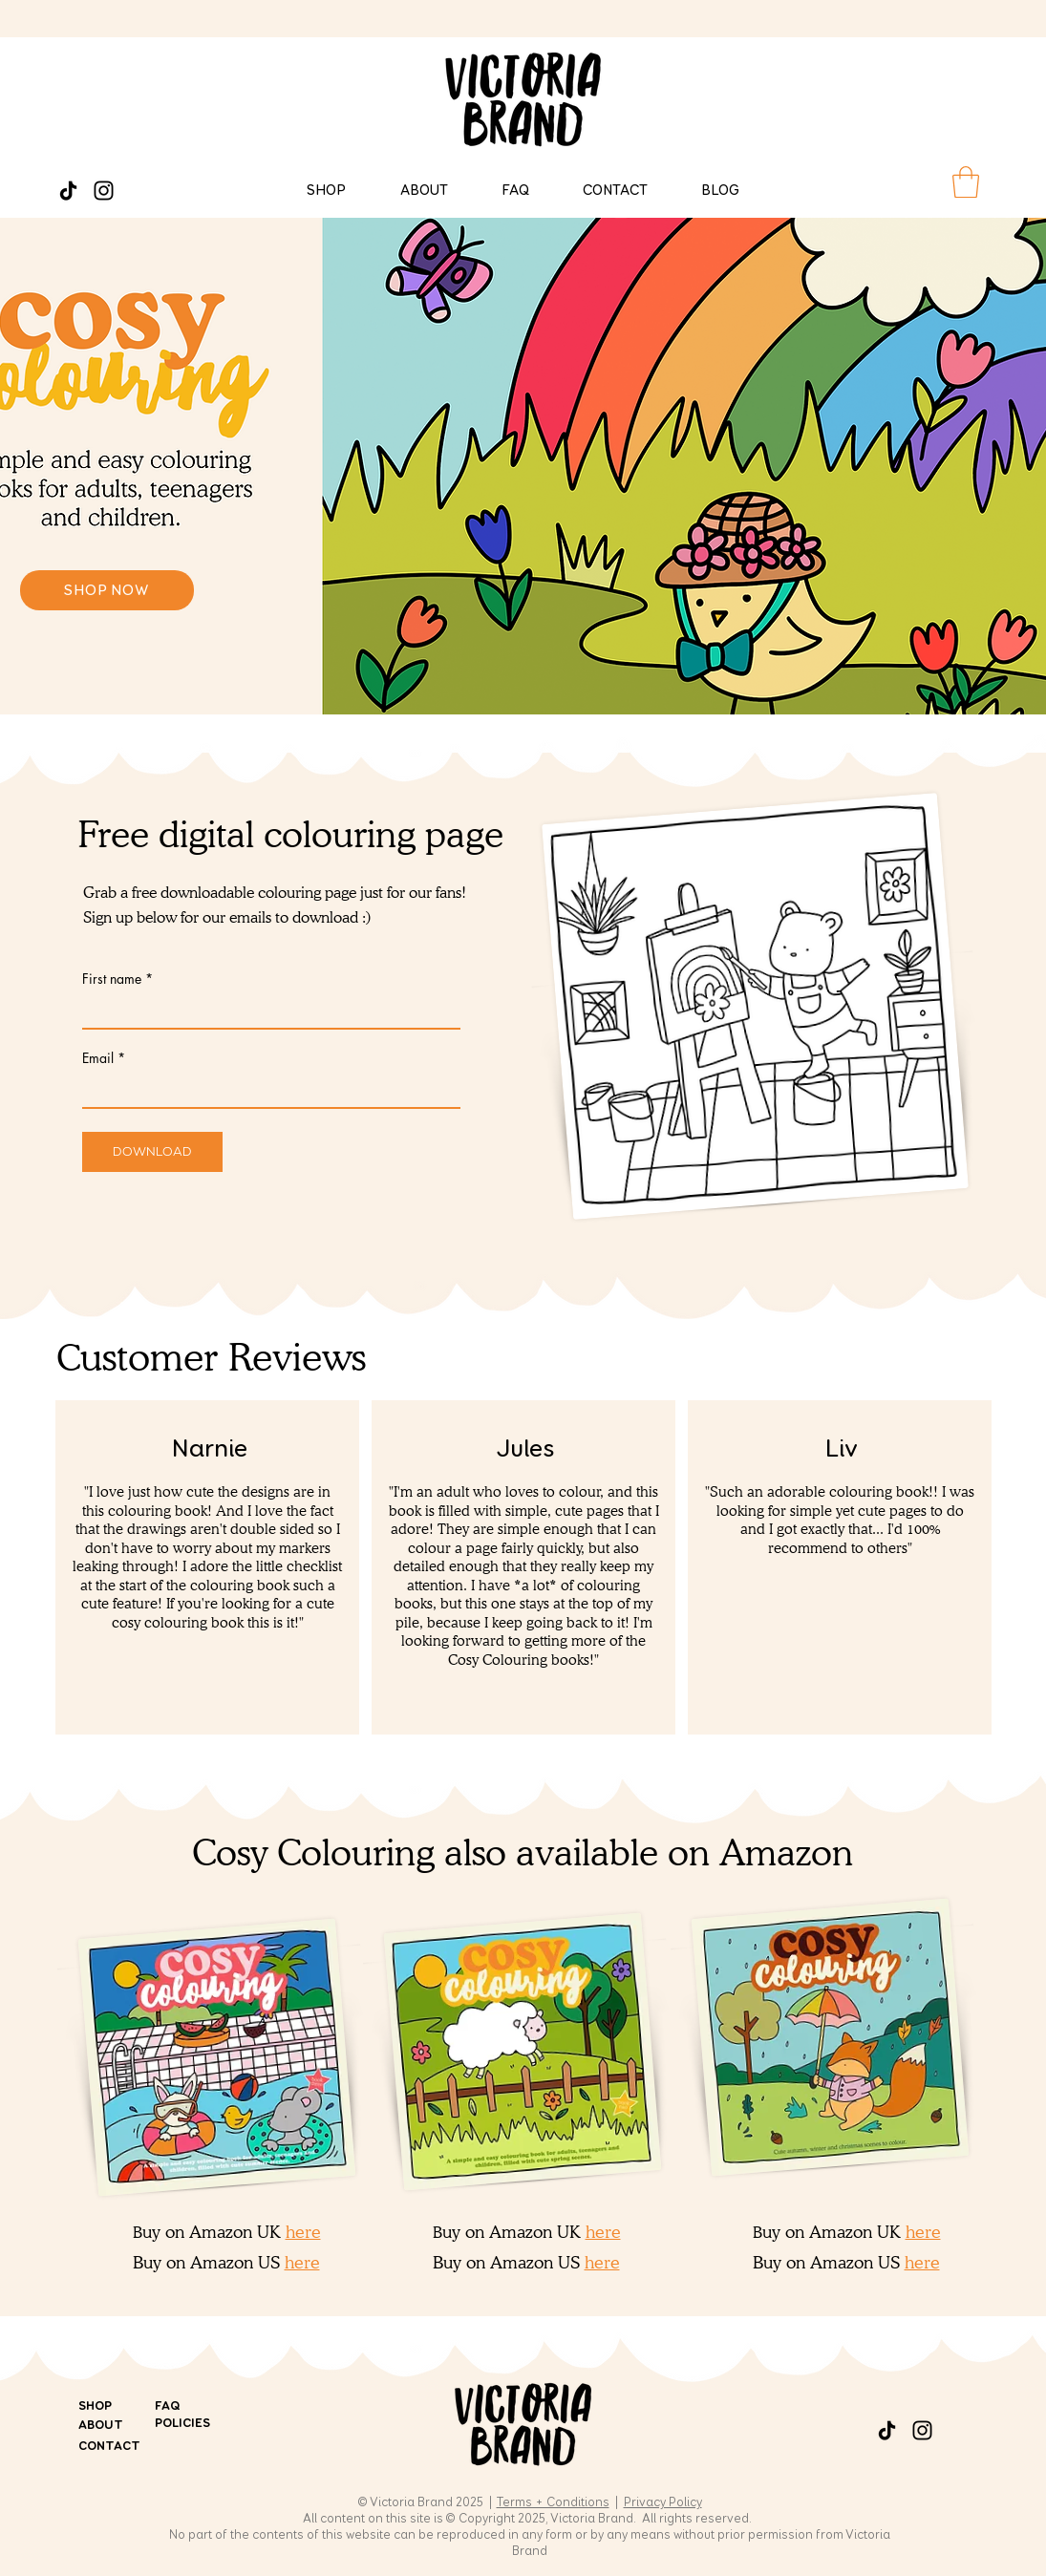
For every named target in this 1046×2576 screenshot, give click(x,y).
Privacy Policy (663, 2502)
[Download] (152, 1152)
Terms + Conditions (553, 2502)
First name (111, 979)
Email (98, 1058)
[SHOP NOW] (107, 590)
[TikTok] (68, 190)
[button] (965, 182)
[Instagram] (104, 190)
